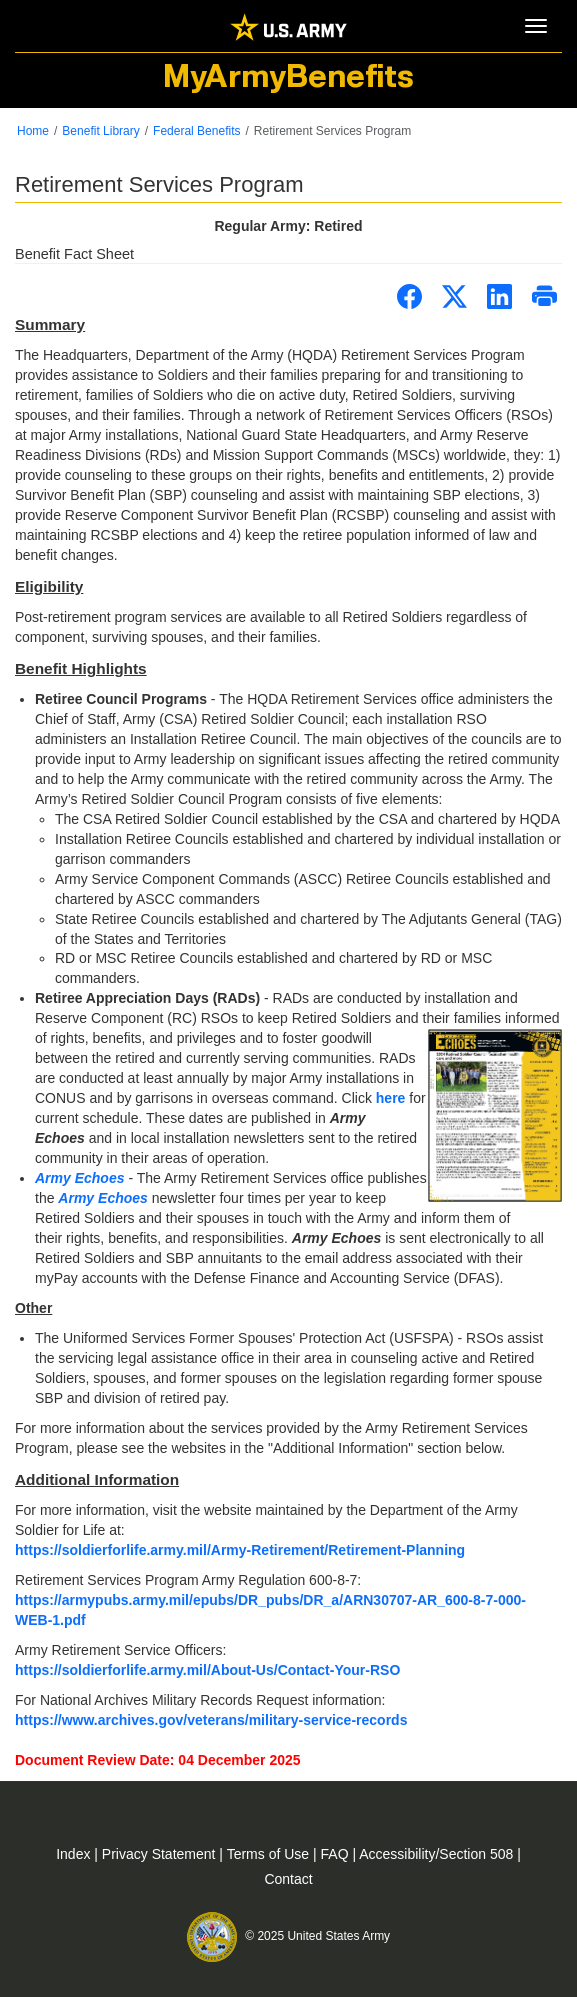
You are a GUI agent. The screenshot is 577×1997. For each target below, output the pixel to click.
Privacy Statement (161, 1854)
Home (33, 131)
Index (75, 1854)
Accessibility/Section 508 (438, 1854)
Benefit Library (100, 131)
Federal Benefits (196, 131)
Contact (288, 1879)
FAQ (337, 1854)
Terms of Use (270, 1854)
